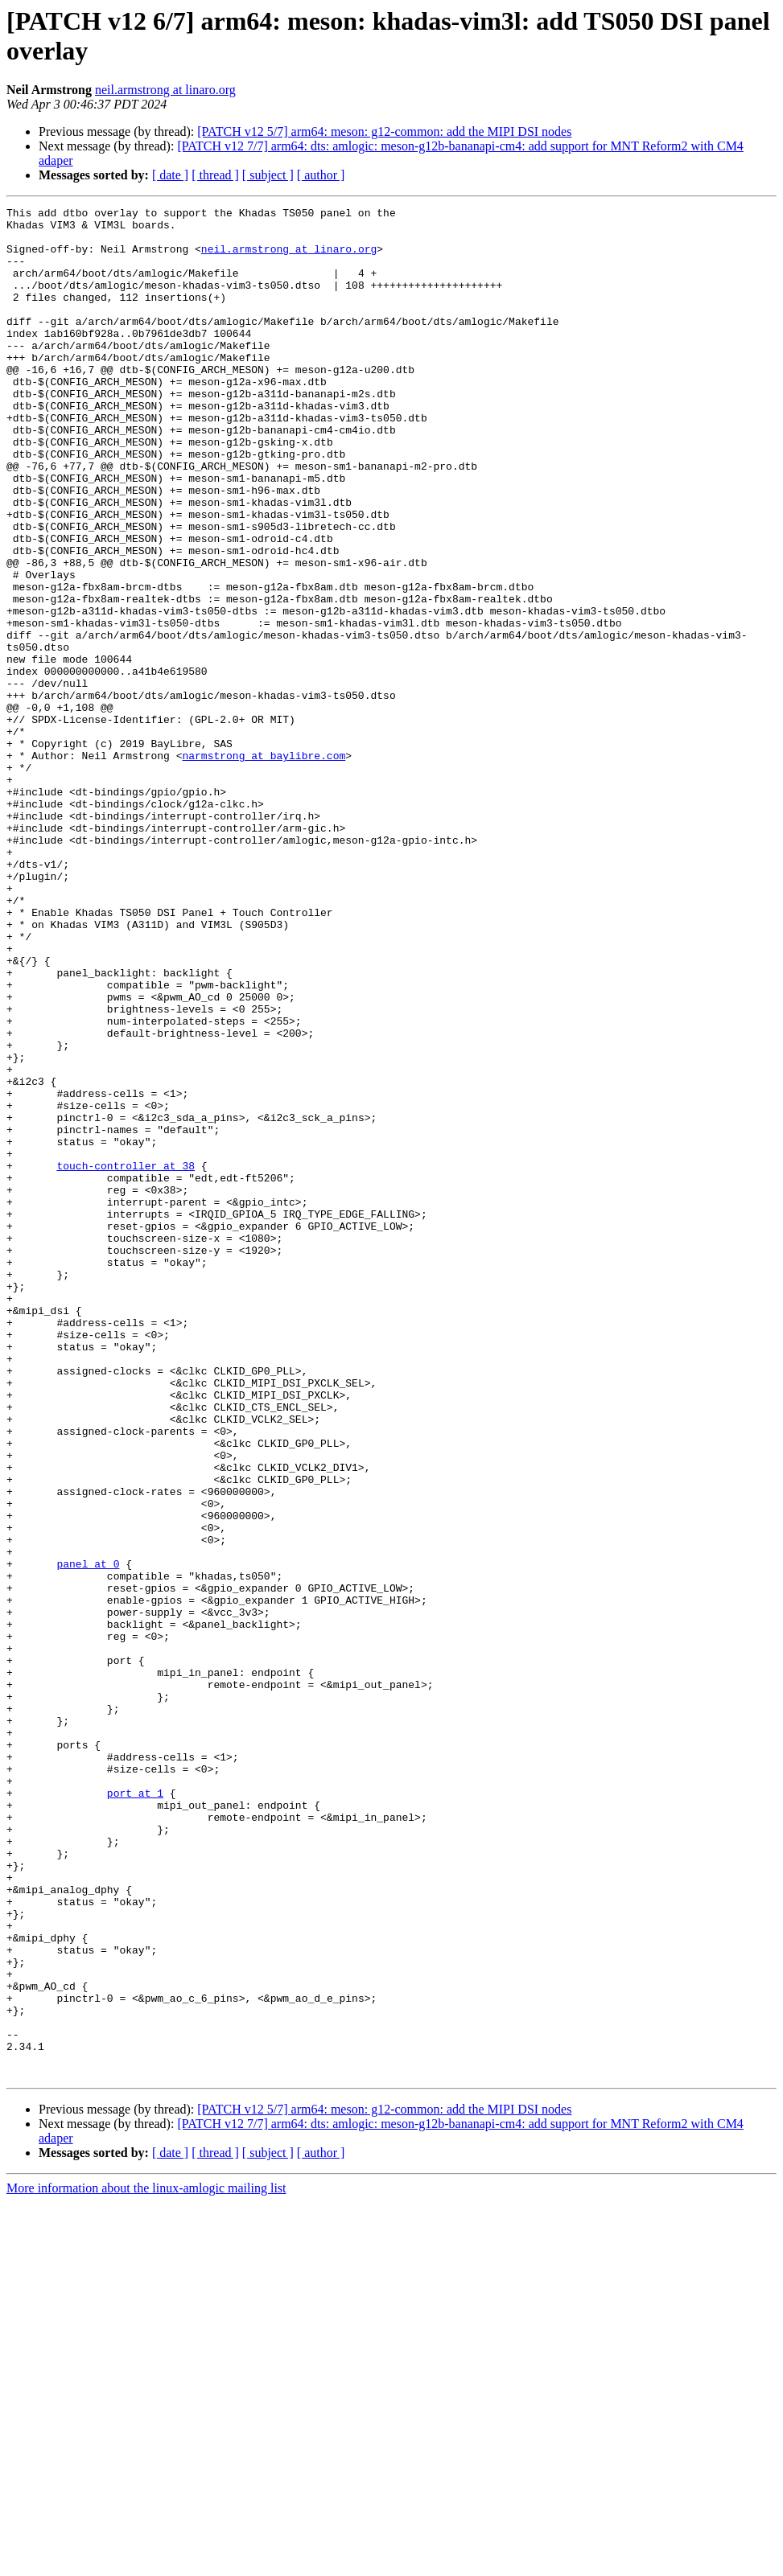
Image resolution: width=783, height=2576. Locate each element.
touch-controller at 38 (125, 1358)
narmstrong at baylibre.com (263, 866)
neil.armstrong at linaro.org (165, 90)
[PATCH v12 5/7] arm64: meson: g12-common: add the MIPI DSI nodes (384, 131)
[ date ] (170, 175)
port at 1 (135, 2111)
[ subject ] (268, 175)
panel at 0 (87, 1836)
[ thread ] (215, 175)
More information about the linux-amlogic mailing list (146, 2562)
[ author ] (321, 175)
